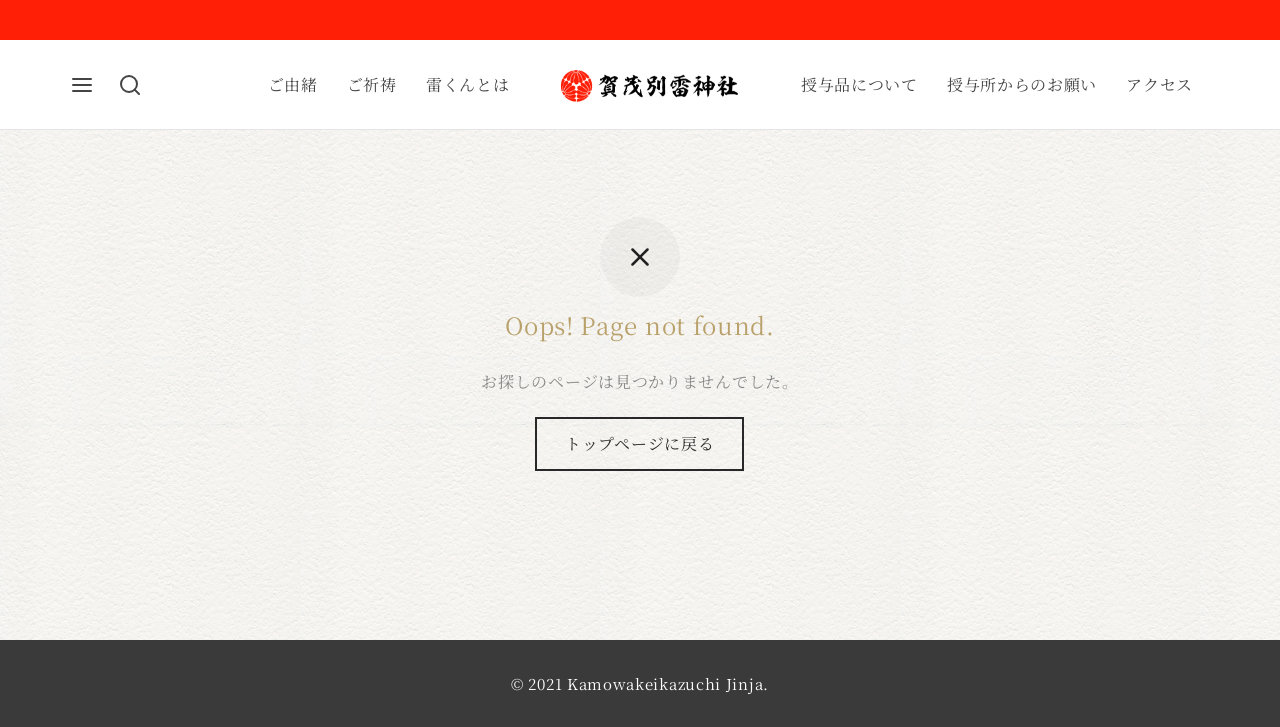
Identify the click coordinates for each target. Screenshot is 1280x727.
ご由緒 (293, 84)
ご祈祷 (372, 84)
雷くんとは (468, 84)
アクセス (1159, 84)
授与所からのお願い (1022, 84)
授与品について (859, 84)
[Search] (130, 85)
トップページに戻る (639, 443)
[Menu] (82, 85)
